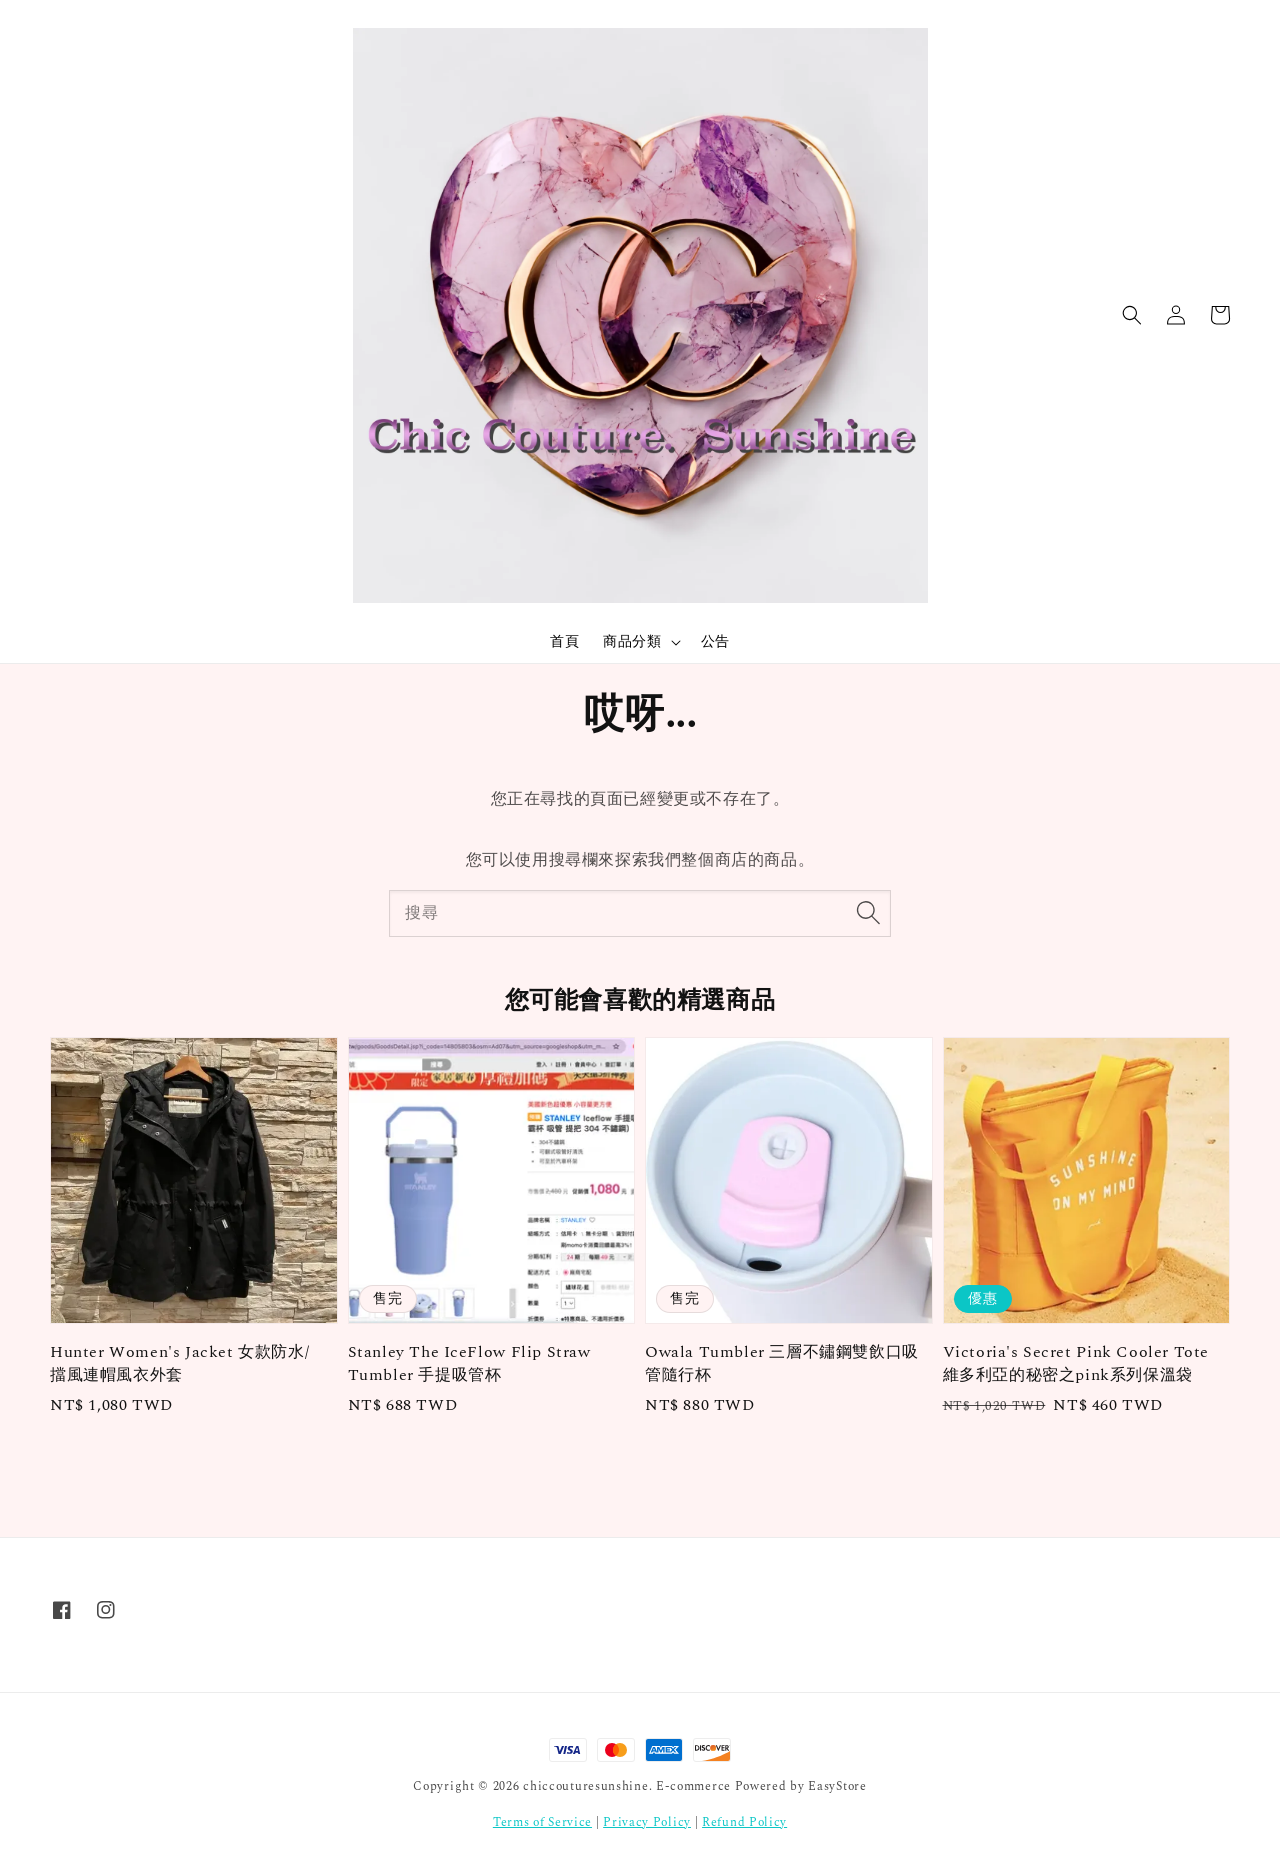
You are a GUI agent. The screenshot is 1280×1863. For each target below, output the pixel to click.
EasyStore (837, 1786)
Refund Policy (744, 1822)
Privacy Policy (647, 1822)
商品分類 (632, 642)
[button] (1132, 315)
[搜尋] (868, 913)
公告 (715, 641)
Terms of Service (542, 1822)
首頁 (564, 641)
